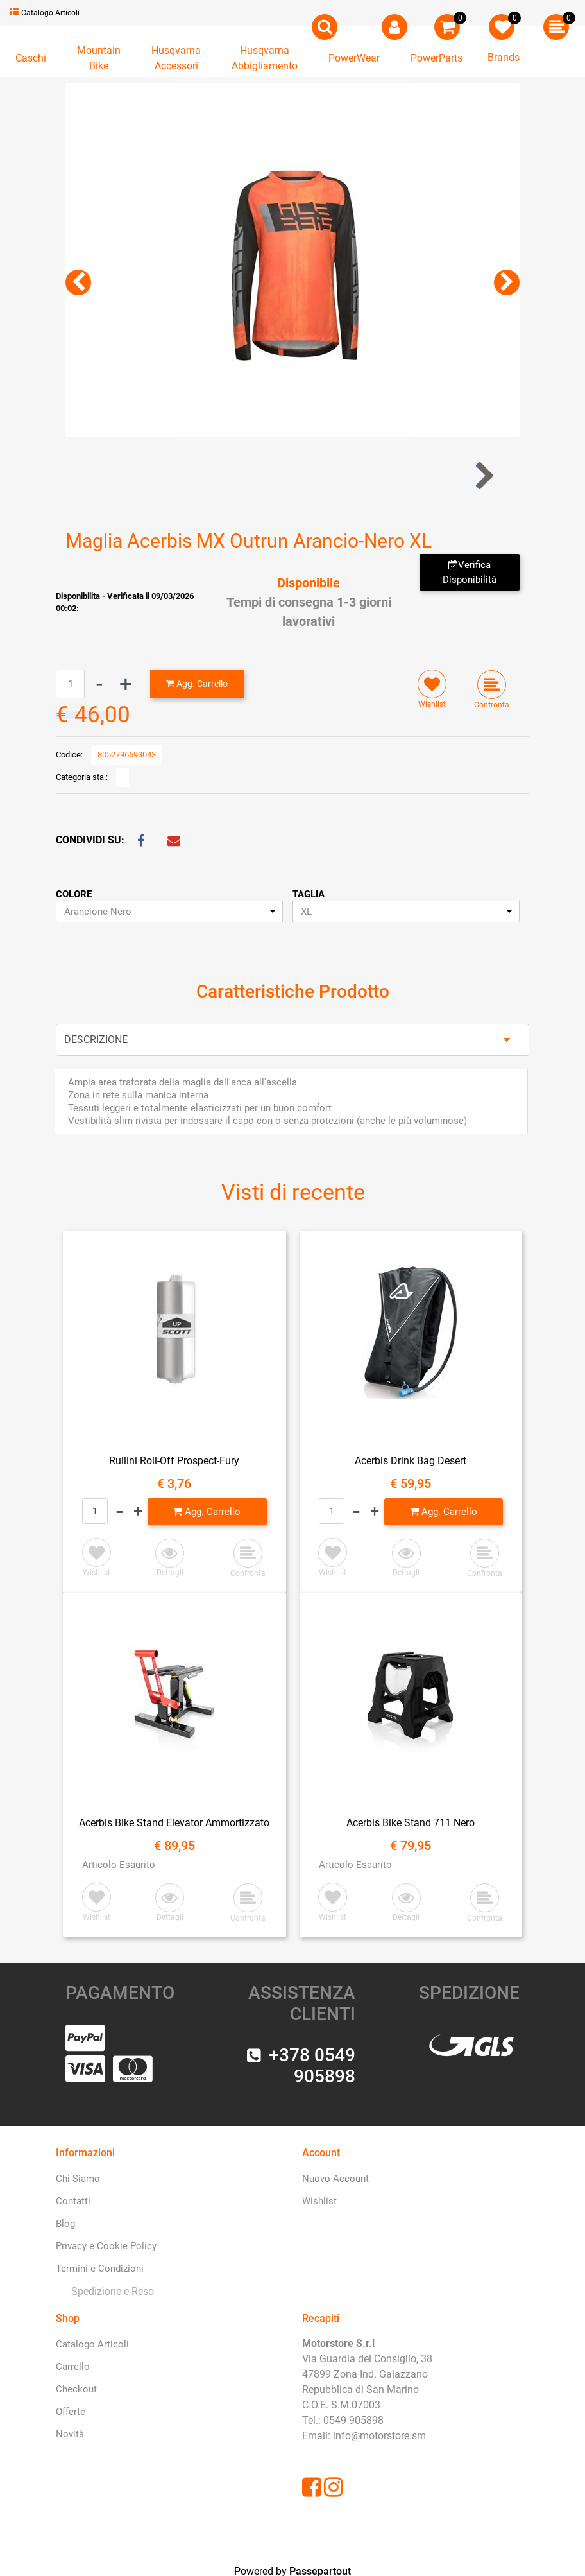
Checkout (76, 2389)
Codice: (69, 754)
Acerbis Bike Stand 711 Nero (410, 1823)
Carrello (73, 2367)
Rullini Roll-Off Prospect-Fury (174, 1461)
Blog (65, 2223)
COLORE (74, 894)
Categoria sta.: (82, 777)
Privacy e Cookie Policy (106, 2246)
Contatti (73, 2201)
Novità (70, 2434)
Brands (504, 57)
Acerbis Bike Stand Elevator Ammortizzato (174, 1823)
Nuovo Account (335, 2178)
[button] (324, 27)
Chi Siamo (78, 2178)
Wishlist (319, 2201)
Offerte (70, 2411)
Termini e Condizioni (100, 2268)
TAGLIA (308, 894)
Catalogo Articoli (45, 12)
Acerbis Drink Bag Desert (410, 1461)
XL (306, 911)
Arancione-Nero (97, 911)
